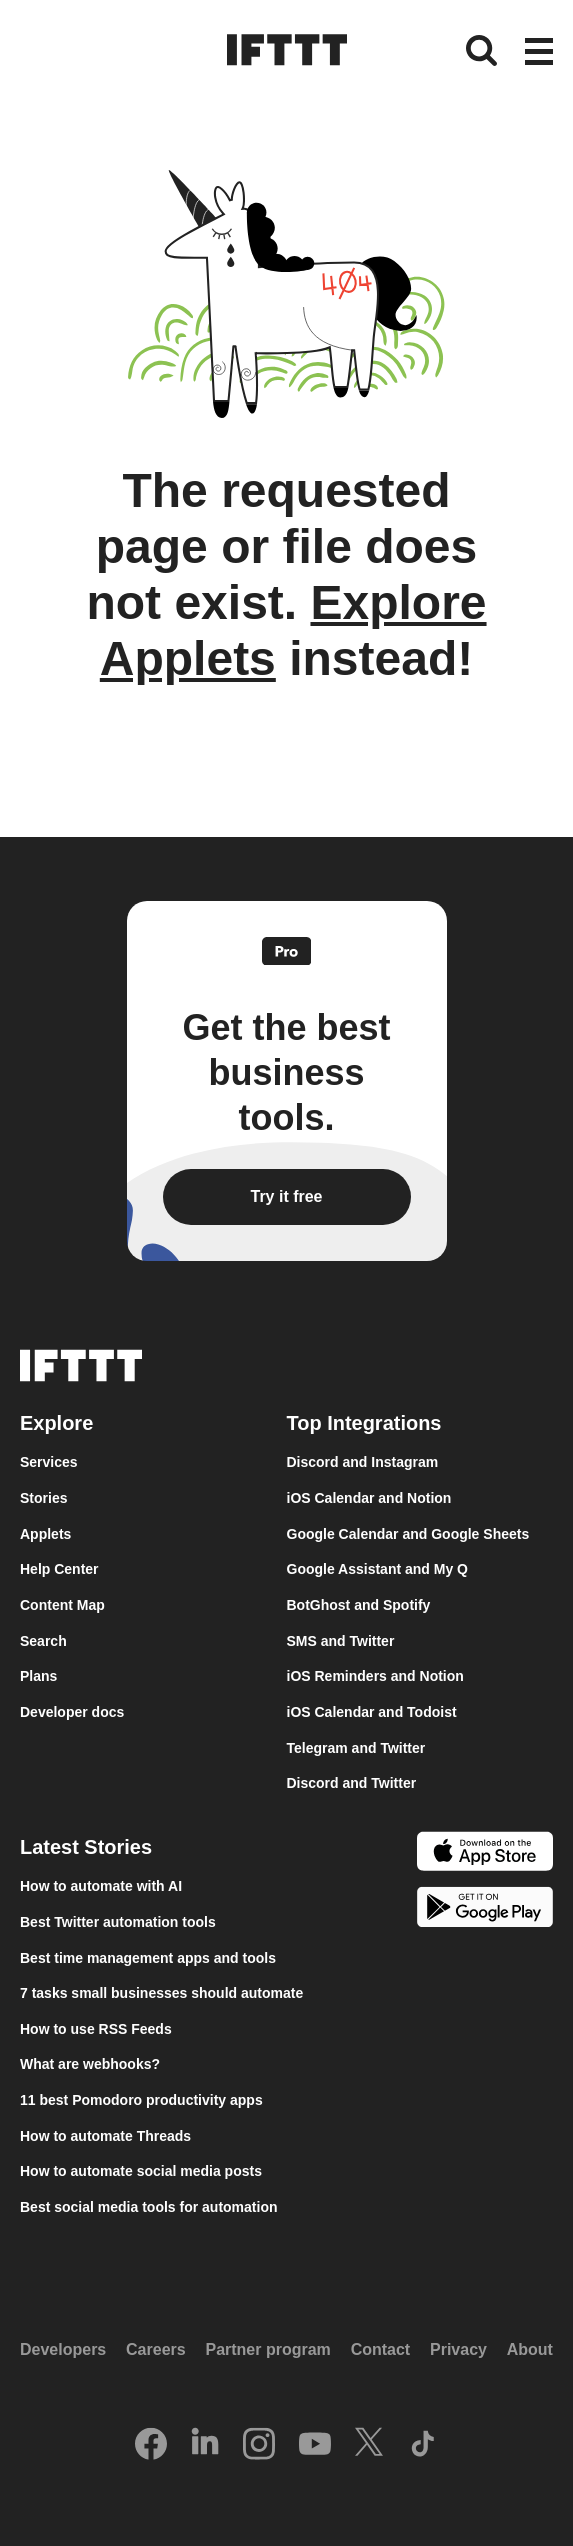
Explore (56, 1423)
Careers (156, 2349)
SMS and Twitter (341, 1641)
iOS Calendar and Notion (369, 1498)
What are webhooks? (90, 2064)
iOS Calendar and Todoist (372, 1712)
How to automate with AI (101, 1886)
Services (49, 1462)
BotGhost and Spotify (359, 1605)
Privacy (458, 2349)
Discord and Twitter (352, 1783)
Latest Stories (86, 1847)
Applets (45, 1534)
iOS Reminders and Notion (375, 1676)
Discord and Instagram (363, 1462)
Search (43, 1641)
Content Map (62, 1605)
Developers (63, 2349)
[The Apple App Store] (485, 1854)
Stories (43, 1498)
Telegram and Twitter (356, 1748)
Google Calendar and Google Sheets (408, 1534)
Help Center (59, 1569)
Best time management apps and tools (148, 1958)
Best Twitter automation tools (118, 1922)
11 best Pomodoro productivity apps (141, 2100)
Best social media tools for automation (149, 2207)
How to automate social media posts (141, 2171)
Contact (381, 2349)
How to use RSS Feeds (96, 2029)
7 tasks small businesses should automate (161, 1993)
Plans (38, 1676)
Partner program (267, 2349)
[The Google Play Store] (485, 1910)
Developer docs (72, 1712)
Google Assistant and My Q (378, 1569)
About (530, 2349)
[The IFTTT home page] (287, 50)
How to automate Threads (105, 2136)
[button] (539, 53)
